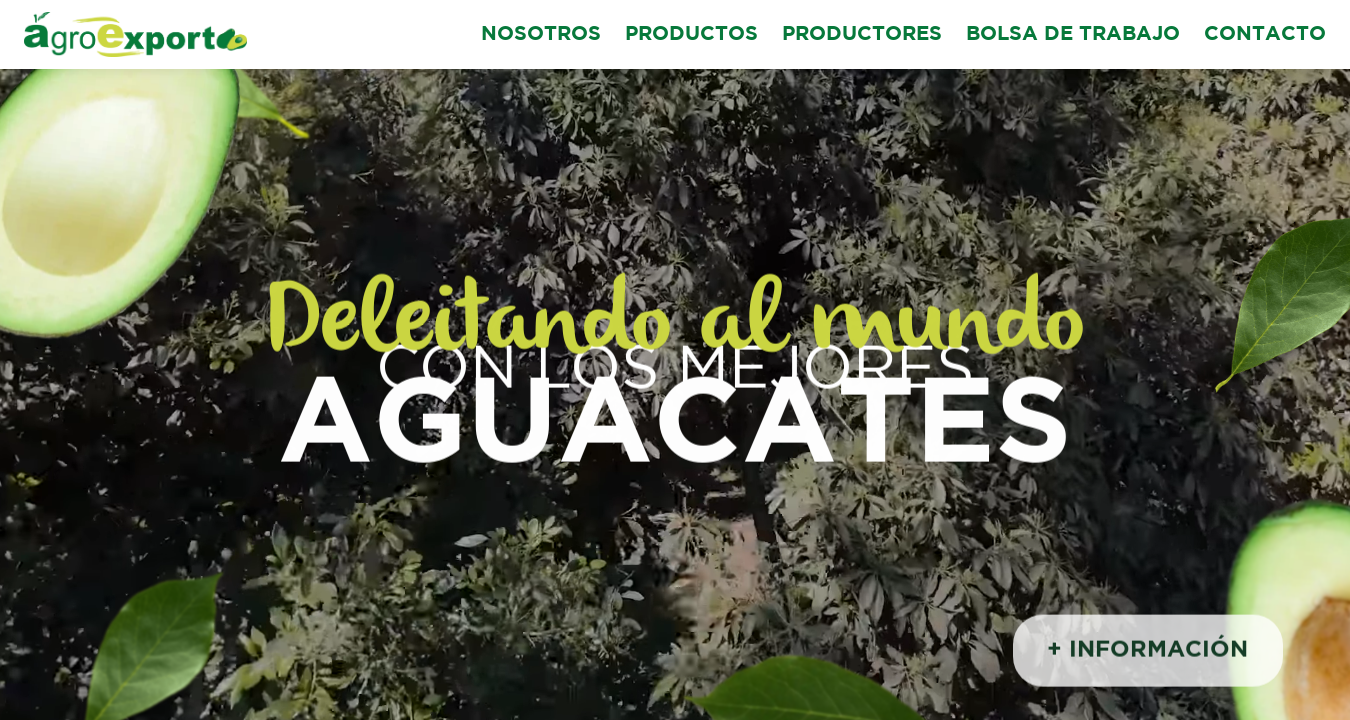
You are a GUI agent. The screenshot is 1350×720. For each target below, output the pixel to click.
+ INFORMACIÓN (1147, 652)
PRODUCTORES (862, 34)
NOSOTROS (541, 34)
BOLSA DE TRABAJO (1073, 34)
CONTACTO (1265, 34)
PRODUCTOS (691, 34)
